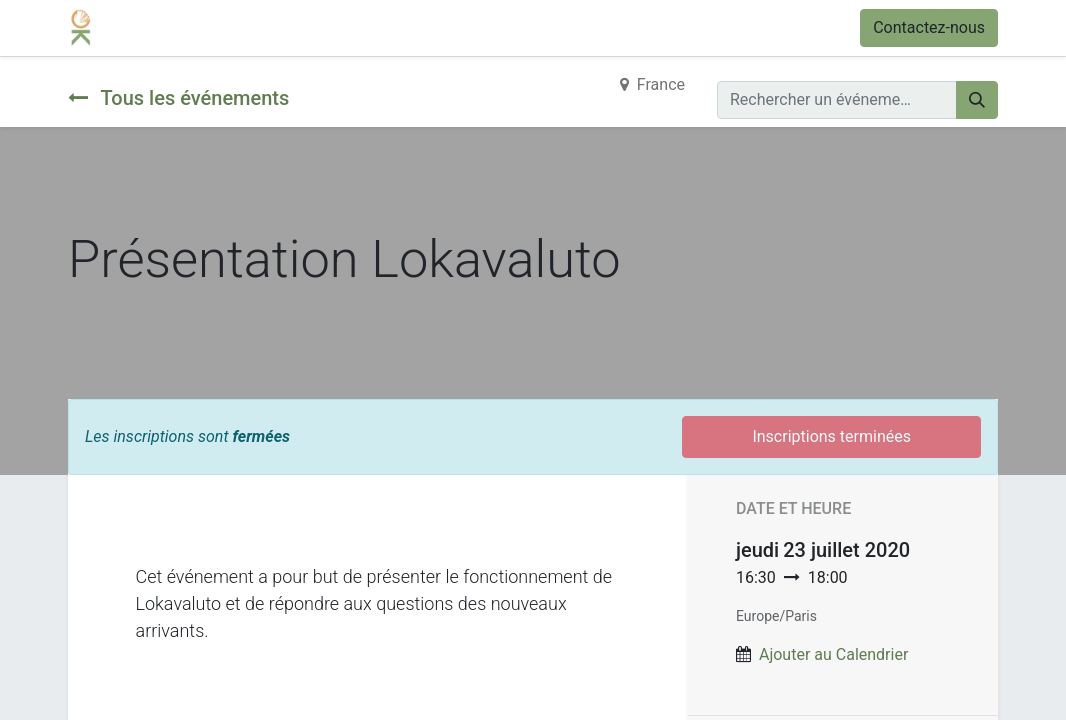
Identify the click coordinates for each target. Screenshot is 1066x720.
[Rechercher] (977, 100)
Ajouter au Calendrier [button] (833, 654)
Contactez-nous (929, 27)
